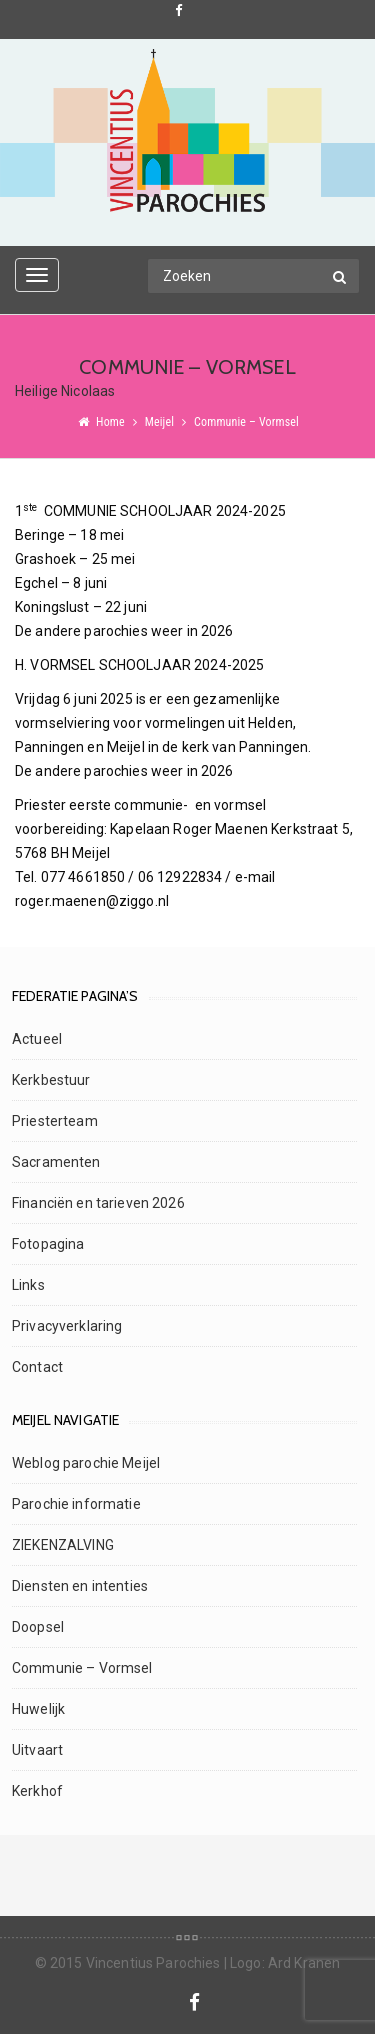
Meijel (159, 422)
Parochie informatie (76, 1504)
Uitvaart (37, 1750)
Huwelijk (38, 1709)
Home (110, 422)
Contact (37, 1367)
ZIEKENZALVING (63, 1545)
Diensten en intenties (80, 1586)
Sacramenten (56, 1162)
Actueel (37, 1039)
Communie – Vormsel (82, 1668)
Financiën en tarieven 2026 (98, 1203)
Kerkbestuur (51, 1080)
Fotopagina (48, 1244)
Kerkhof (37, 1791)
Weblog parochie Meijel (86, 1463)
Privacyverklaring (67, 1326)
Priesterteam (55, 1121)
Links (28, 1285)
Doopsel (38, 1627)
